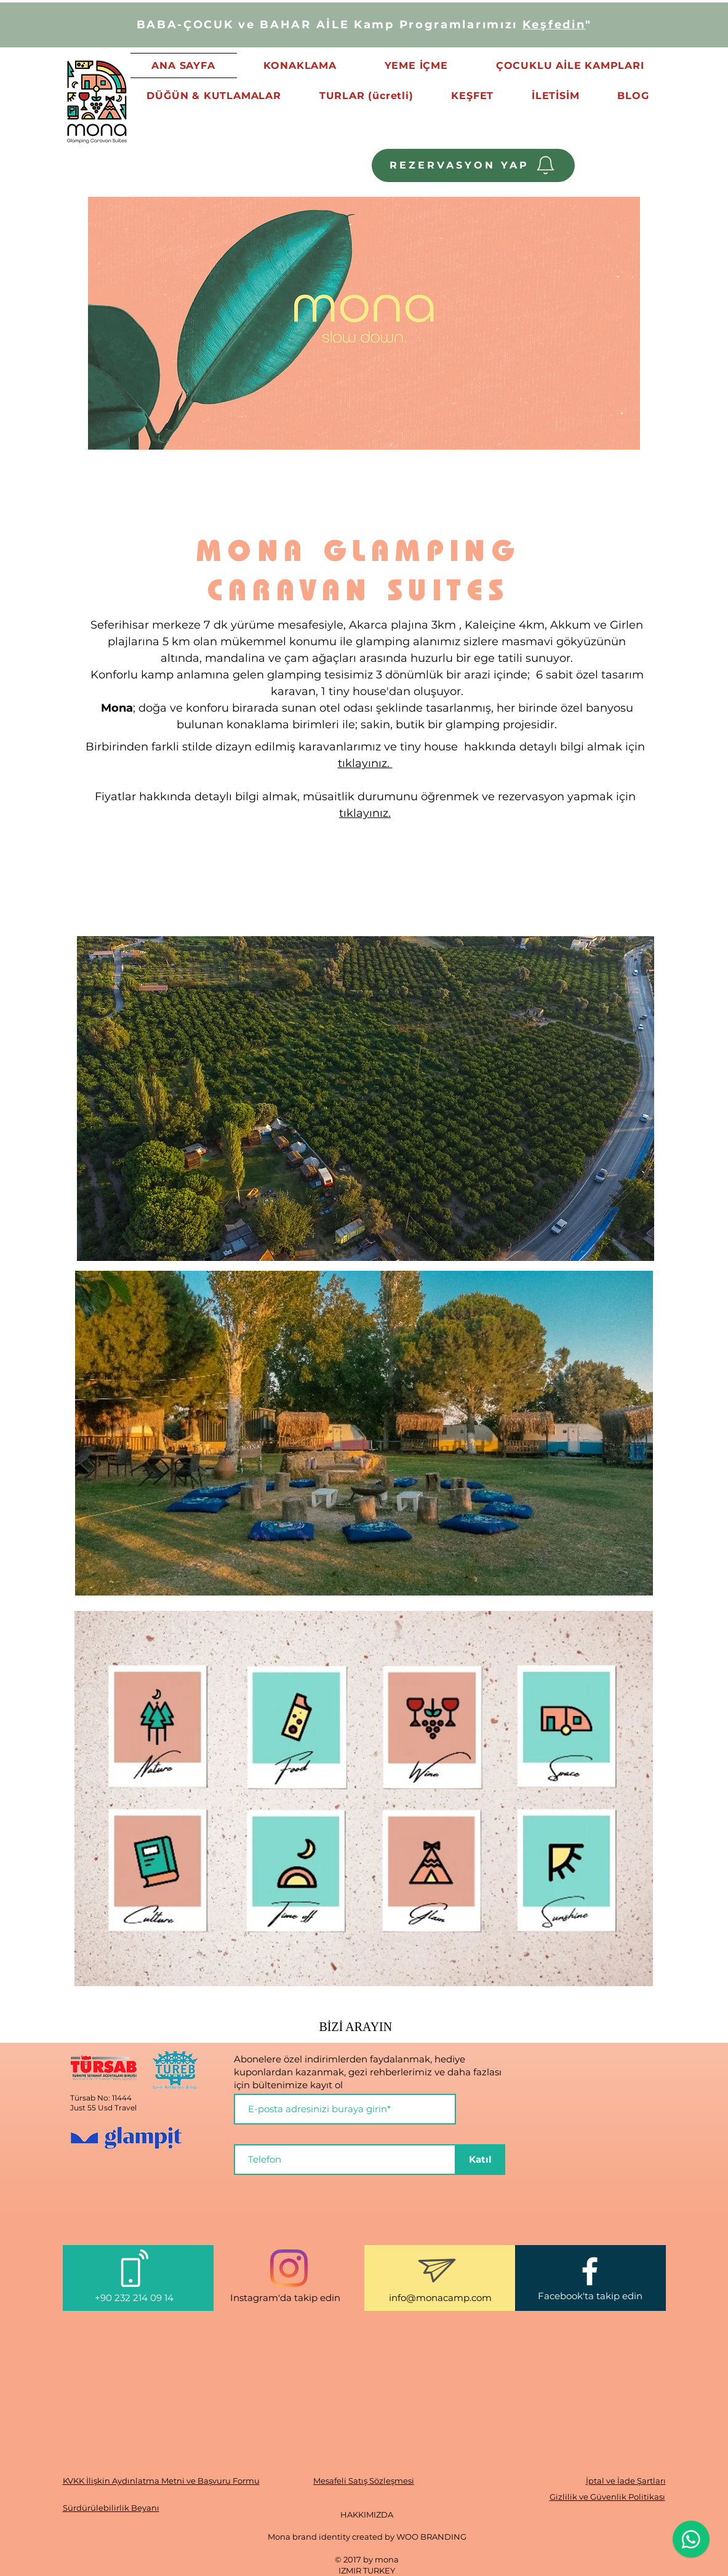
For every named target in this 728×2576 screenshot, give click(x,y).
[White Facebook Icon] (590, 2271)
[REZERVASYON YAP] (473, 165)
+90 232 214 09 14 (135, 2298)
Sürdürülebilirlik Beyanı (111, 2508)
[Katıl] (480, 2159)
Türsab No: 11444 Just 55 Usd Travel (103, 2103)
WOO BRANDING (431, 2537)
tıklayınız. (365, 763)
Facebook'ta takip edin (590, 2296)
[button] (214, 95)
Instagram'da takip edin (285, 2298)
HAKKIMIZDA (366, 2514)
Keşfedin (554, 24)
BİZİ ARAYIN (356, 2026)
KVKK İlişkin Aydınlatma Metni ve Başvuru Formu (161, 2481)
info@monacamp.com (440, 2298)
